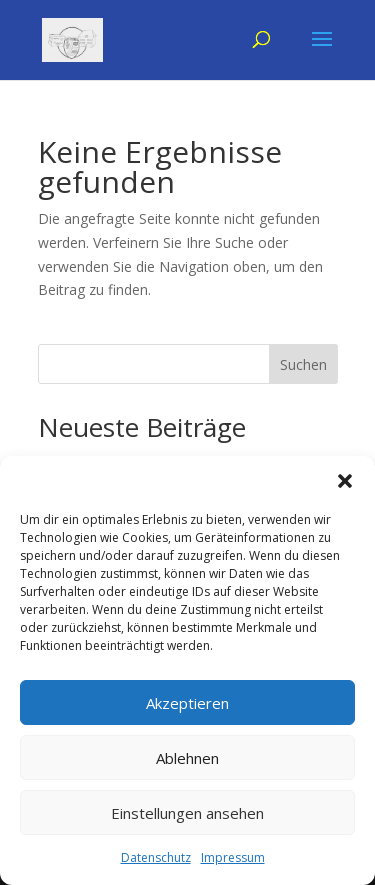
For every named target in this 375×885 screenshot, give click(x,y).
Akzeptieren (187, 703)
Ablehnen (187, 758)
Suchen (303, 364)
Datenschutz (156, 857)
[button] (345, 481)
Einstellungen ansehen (187, 813)
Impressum (233, 857)
